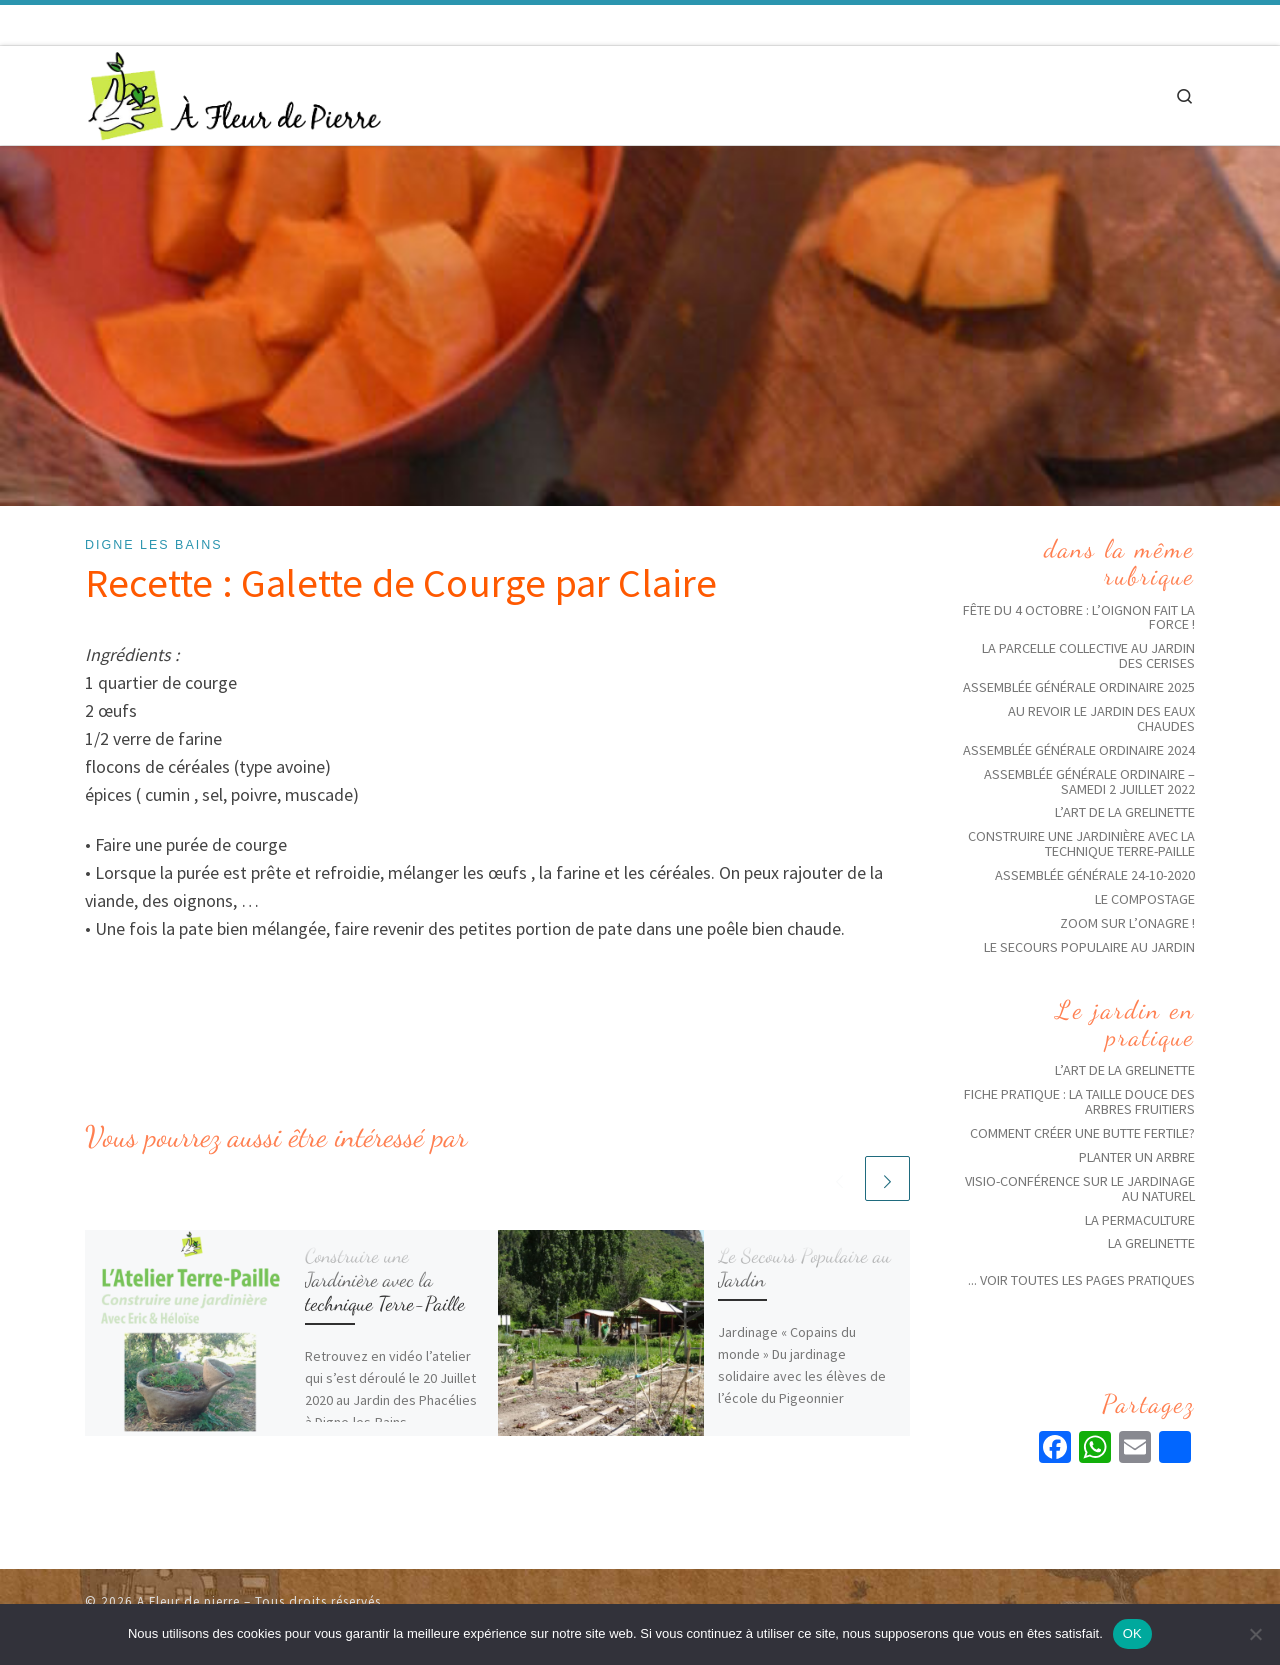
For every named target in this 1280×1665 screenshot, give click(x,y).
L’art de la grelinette (1125, 812)
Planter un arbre (1137, 1157)
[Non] (1255, 1634)
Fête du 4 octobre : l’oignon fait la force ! (1079, 617)
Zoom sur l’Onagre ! (1127, 923)
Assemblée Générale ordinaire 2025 (1079, 687)
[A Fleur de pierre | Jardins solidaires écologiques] (235, 91)
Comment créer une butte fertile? (1082, 1133)
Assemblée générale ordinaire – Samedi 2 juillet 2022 (1089, 781)
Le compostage (1145, 899)
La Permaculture (1140, 1220)
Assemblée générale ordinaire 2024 (1079, 750)
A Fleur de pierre (188, 1601)
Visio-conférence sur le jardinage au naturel (1080, 1188)
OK (1132, 1633)
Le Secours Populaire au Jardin (804, 1267)
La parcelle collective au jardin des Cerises (1088, 655)
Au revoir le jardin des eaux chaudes (1101, 718)
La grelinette (1151, 1243)
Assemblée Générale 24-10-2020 (1095, 875)
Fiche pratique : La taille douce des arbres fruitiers (1079, 1101)
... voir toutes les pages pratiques (1081, 1280)
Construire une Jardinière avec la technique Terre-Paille (385, 1279)
